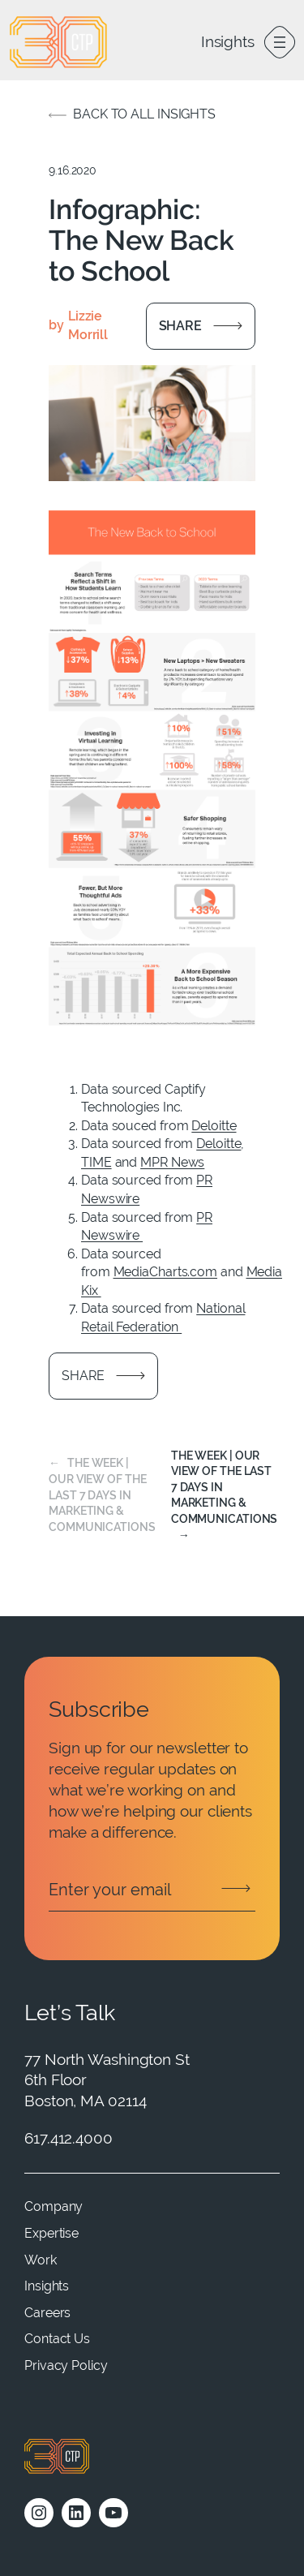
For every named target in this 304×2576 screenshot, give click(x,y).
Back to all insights (144, 114)
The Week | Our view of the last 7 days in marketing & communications (102, 1494)
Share (181, 325)
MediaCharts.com (165, 1271)
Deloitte (213, 1125)
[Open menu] (279, 42)
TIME (96, 1162)
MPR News (172, 1162)
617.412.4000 (68, 2138)
